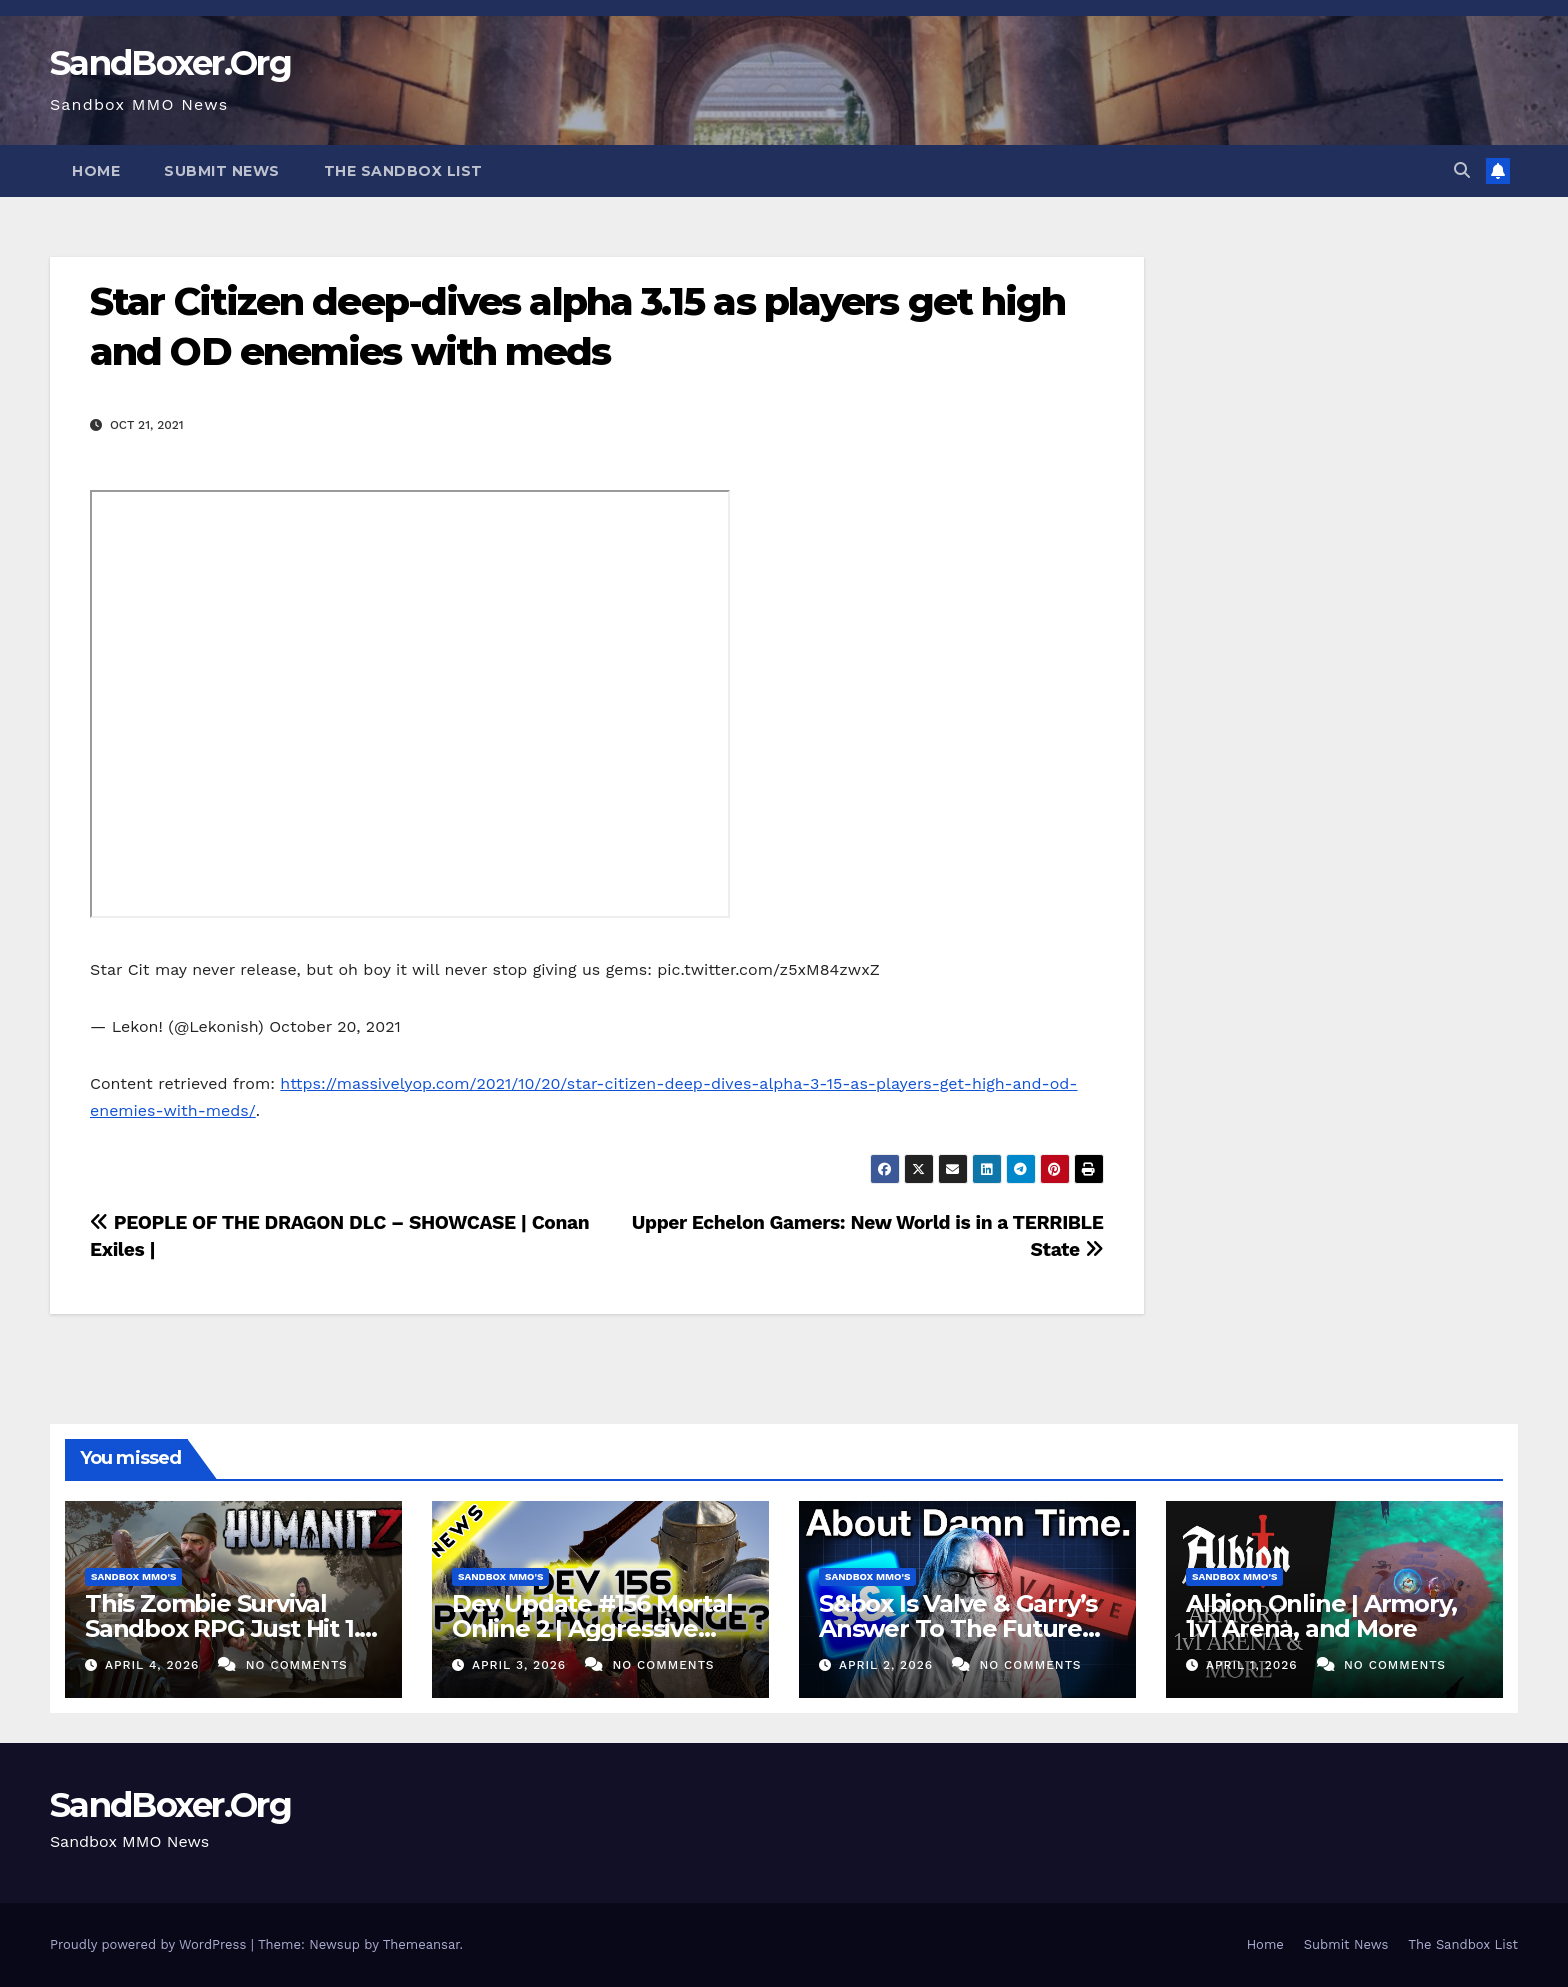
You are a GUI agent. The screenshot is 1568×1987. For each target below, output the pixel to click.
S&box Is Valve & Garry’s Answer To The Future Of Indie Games (958, 1628)
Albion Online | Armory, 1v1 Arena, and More (1321, 1616)
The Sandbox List (403, 171)
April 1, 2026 (1254, 1665)
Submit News (222, 171)
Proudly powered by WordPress (150, 1944)
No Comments (297, 1665)
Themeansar (421, 1944)
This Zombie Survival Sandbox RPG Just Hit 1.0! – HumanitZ (232, 1628)
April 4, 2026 (154, 1665)
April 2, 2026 (888, 1665)
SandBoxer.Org (170, 63)
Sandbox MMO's (133, 1576)
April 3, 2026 (521, 1665)
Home (96, 171)
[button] (1462, 170)
